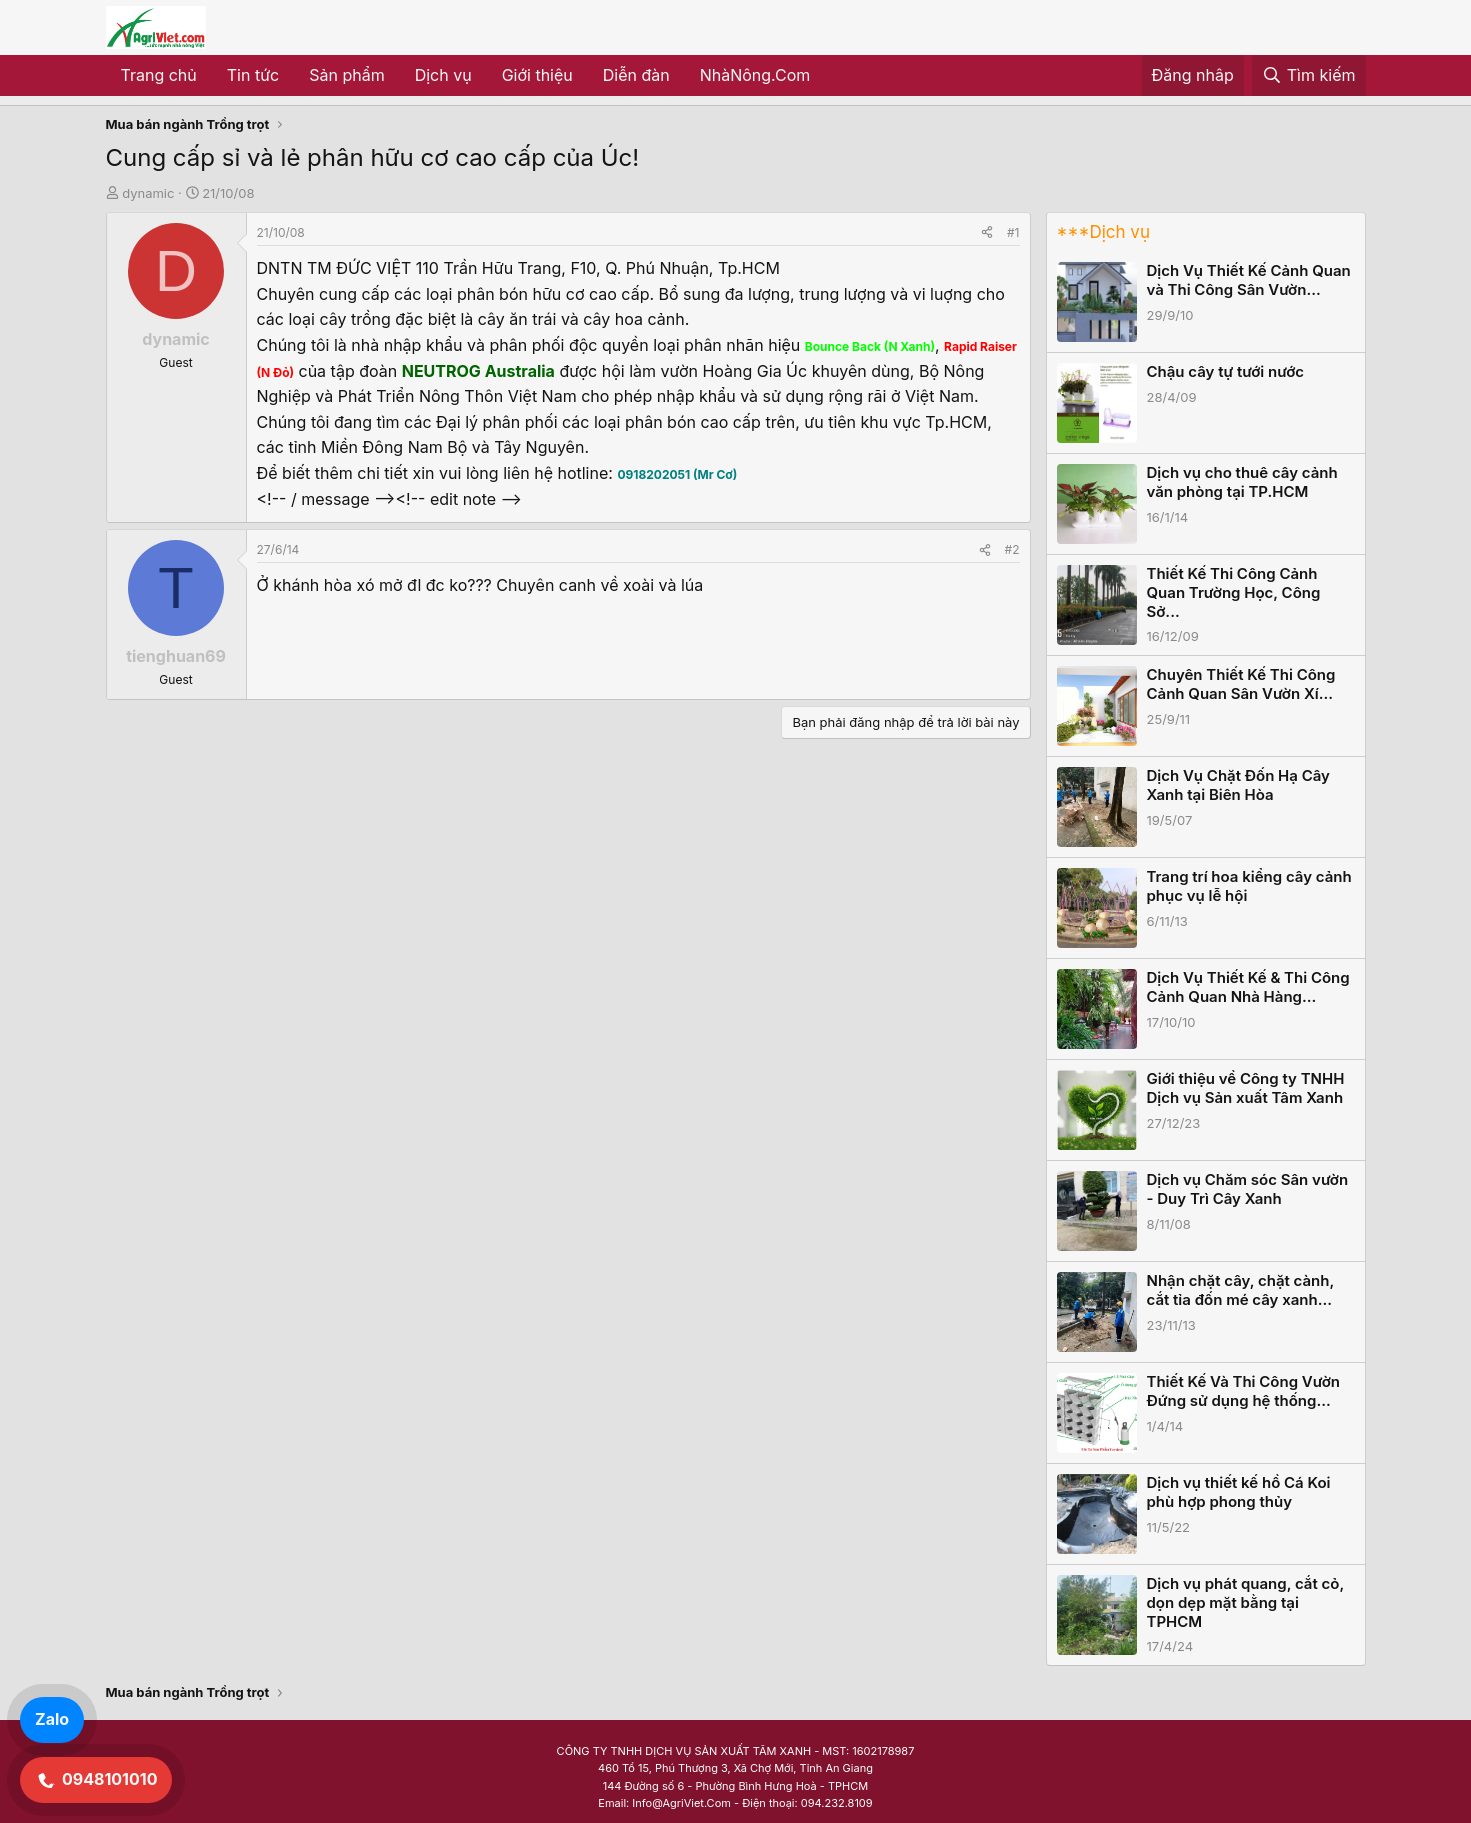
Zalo (52, 1719)
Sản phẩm (346, 75)
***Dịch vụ (1103, 232)
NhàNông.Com (755, 75)
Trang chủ (159, 75)
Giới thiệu (537, 75)
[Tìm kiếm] (1309, 76)
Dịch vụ (443, 75)
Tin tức (253, 75)
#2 (1012, 549)
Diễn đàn (636, 75)
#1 (1013, 232)
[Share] (987, 232)
